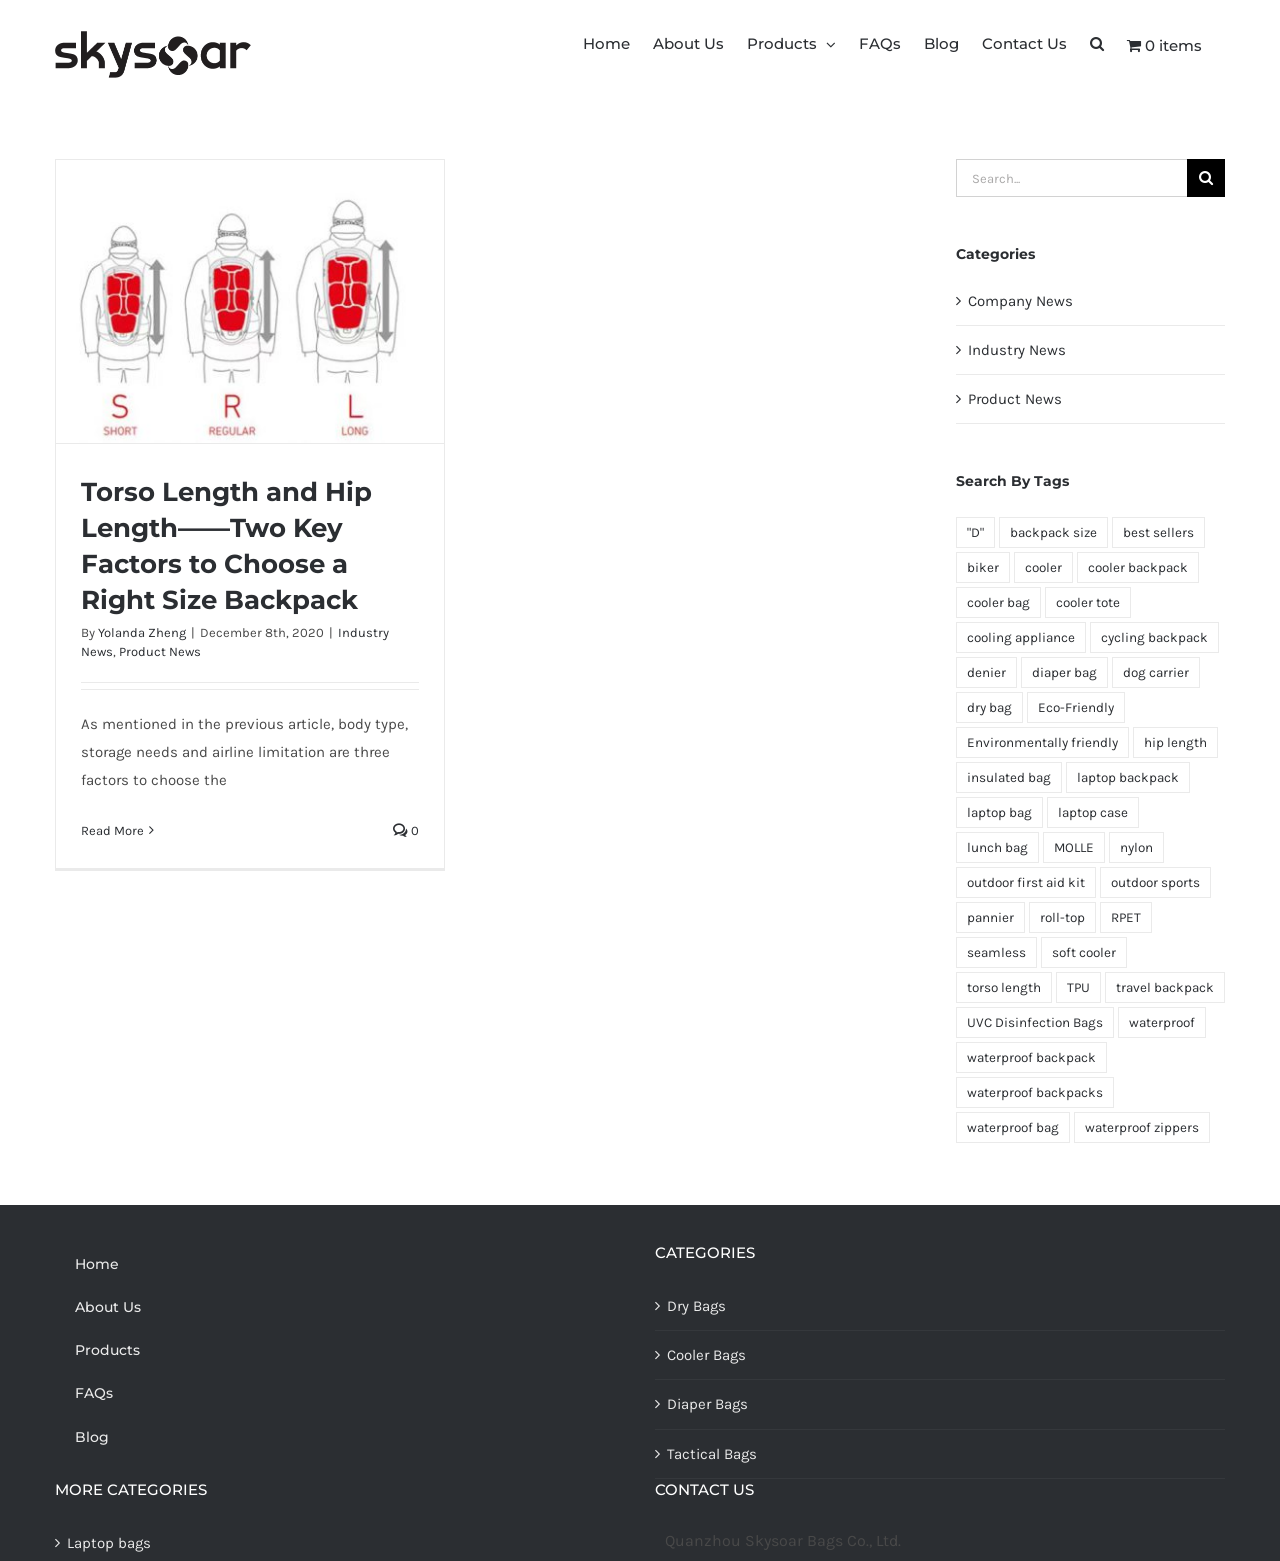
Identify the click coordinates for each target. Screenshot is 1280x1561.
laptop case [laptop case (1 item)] (1093, 812)
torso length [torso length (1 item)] (1004, 987)
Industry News (1017, 350)
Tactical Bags (712, 1454)
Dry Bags (696, 1306)
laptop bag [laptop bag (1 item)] (999, 812)
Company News (1020, 301)
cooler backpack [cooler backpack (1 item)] (1138, 567)
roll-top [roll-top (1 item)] (1062, 917)
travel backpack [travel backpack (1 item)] (1165, 987)
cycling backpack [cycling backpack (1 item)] (1154, 637)
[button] (1097, 42)
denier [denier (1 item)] (986, 672)
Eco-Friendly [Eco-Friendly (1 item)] (1076, 707)
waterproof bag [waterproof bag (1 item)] (1013, 1127)
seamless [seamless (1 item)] (996, 952)
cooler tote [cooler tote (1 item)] (1088, 602)
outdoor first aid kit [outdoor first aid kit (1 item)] (1026, 882)
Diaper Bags (707, 1404)
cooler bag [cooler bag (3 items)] (998, 602)
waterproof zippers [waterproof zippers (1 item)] (1142, 1127)
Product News (160, 651)
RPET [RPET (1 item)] (1126, 917)
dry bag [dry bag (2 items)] (989, 707)
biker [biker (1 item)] (983, 567)
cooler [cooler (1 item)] (1043, 567)
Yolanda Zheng (142, 632)
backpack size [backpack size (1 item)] (1053, 532)
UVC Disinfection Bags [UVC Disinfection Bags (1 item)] (1035, 1022)
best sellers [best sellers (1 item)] (1158, 532)
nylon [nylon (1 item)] (1136, 847)
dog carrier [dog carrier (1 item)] (1156, 672)
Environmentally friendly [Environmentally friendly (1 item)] (1042, 742)
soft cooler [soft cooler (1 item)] (1084, 952)
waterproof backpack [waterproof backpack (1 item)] (1031, 1057)
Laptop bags (109, 1543)
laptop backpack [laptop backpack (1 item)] (1128, 777)
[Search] (1206, 178)
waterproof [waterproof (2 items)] (1162, 1022)
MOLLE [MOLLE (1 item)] (1074, 847)
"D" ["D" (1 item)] (975, 532)
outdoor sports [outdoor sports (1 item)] (1155, 882)
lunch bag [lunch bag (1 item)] (997, 847)
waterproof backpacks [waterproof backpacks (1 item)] (1035, 1092)
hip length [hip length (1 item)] (1175, 742)
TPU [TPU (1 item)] (1078, 987)
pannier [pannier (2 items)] (990, 917)
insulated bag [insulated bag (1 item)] (1009, 777)
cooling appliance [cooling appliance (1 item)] (1021, 637)
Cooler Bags (706, 1355)
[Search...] (1071, 178)
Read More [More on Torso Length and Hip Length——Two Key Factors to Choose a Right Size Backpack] (112, 830)
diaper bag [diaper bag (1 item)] (1064, 672)
